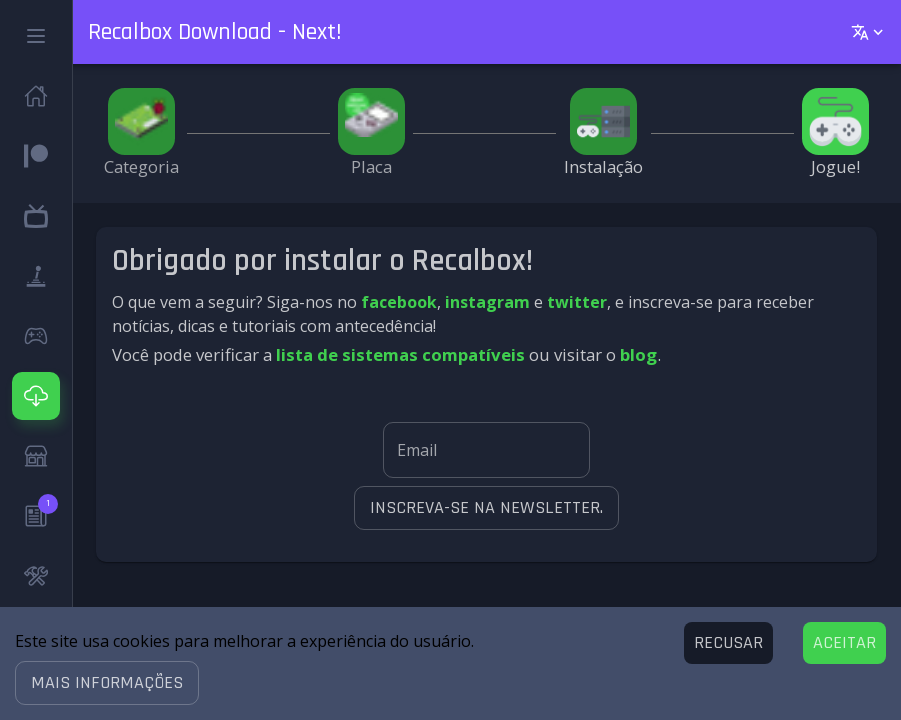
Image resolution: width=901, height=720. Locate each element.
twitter (577, 302)
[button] (107, 683)
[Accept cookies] (844, 643)
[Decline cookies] (728, 643)
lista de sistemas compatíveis (400, 354)
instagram (487, 302)
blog (638, 354)
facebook (399, 302)
